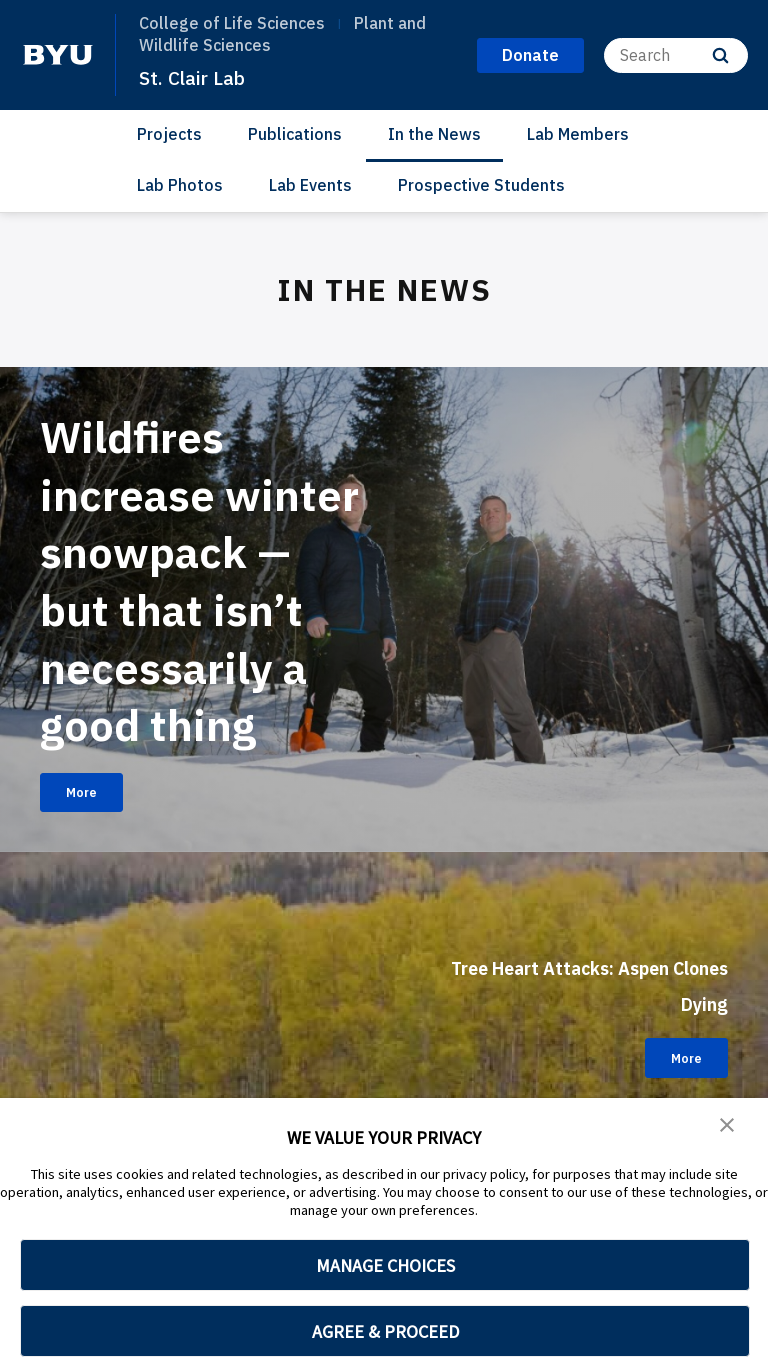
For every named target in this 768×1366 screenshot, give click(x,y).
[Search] (676, 55)
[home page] (58, 55)
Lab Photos (180, 185)
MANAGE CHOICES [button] (385, 1265)
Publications (295, 134)
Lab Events (310, 185)
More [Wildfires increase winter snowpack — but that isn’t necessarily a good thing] (92, 855)
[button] (728, 1127)
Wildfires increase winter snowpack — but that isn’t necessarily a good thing (187, 608)
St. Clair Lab (198, 77)
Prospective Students (481, 185)
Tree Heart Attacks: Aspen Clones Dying (590, 1044)
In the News (434, 134)
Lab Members (578, 134)
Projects (169, 134)
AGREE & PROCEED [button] (385, 1331)
